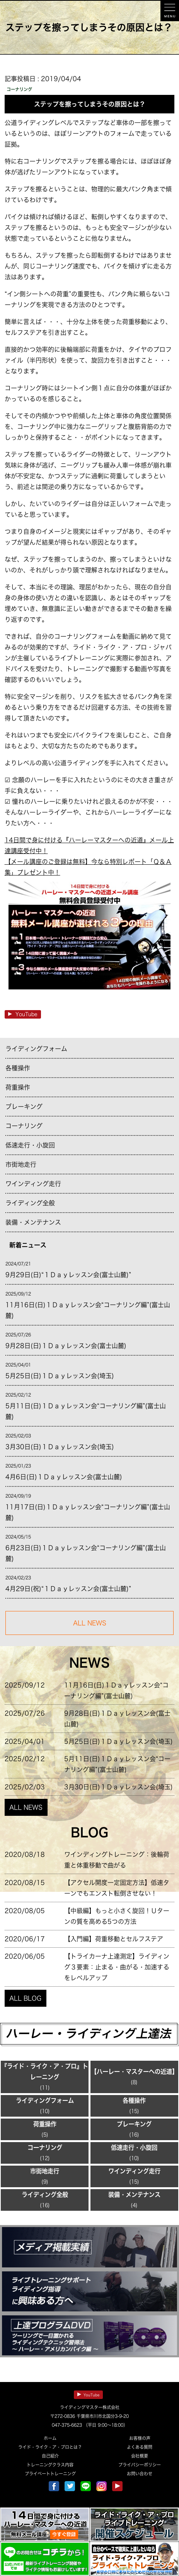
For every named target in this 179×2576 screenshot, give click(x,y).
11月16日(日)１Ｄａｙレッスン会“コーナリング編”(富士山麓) (87, 1310)
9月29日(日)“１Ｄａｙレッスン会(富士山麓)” (68, 1275)
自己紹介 (50, 2456)
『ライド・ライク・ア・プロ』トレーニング (44, 2071)
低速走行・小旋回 (30, 1145)
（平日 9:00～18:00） (105, 2425)
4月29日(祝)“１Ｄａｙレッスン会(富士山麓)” (68, 1589)
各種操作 (17, 1068)
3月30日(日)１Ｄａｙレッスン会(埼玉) (59, 1447)
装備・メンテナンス (33, 1222)
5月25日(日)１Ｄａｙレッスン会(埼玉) (59, 1376)
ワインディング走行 (33, 1184)
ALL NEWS (26, 1807)
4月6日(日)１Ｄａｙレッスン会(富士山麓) (63, 1477)
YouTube (23, 1014)
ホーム (50, 2438)
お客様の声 (139, 2438)
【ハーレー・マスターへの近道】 (134, 2071)
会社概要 (139, 2456)
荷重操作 (17, 1087)
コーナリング (24, 1126)
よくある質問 (139, 2447)
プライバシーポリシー (139, 2465)
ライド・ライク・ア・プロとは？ (50, 2447)
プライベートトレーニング (50, 2473)
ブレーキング (24, 1106)
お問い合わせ (139, 2473)
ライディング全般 (30, 1203)
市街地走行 (20, 1164)
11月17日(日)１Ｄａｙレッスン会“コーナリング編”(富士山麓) (87, 1512)
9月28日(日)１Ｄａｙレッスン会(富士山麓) (65, 1346)
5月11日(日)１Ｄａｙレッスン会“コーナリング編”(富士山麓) (85, 1411)
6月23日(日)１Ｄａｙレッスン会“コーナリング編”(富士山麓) (85, 1553)
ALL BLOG (25, 1998)
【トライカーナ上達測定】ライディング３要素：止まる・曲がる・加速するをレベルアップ (116, 1967)
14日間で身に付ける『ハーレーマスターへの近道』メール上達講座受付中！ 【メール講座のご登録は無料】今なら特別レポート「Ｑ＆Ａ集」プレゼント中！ (90, 915)
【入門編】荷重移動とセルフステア (113, 1939)
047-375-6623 (67, 2425)
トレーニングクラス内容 (50, 2465)
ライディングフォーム (36, 1049)
